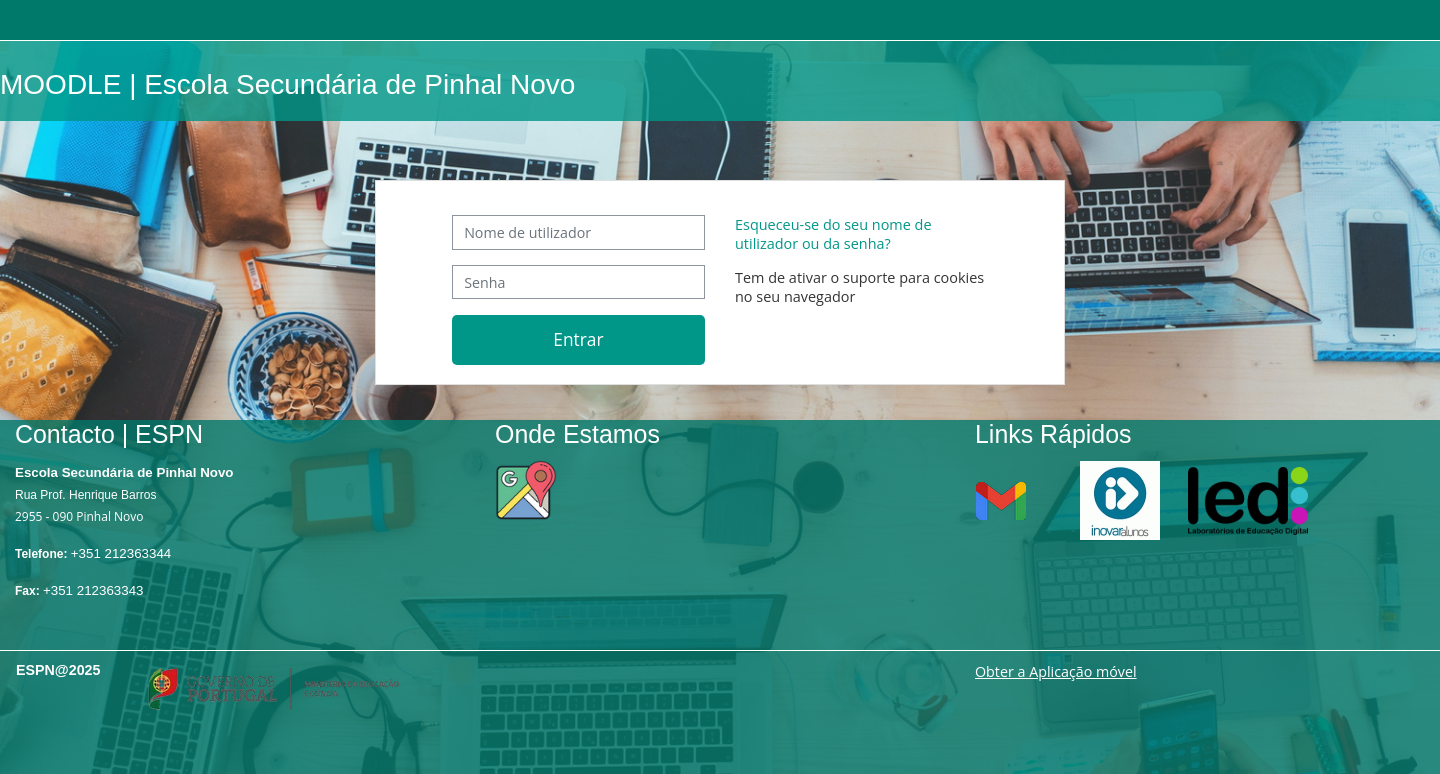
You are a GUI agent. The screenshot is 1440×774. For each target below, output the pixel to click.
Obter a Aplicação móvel (1056, 671)
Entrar (578, 339)
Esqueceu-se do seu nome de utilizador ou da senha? (833, 234)
